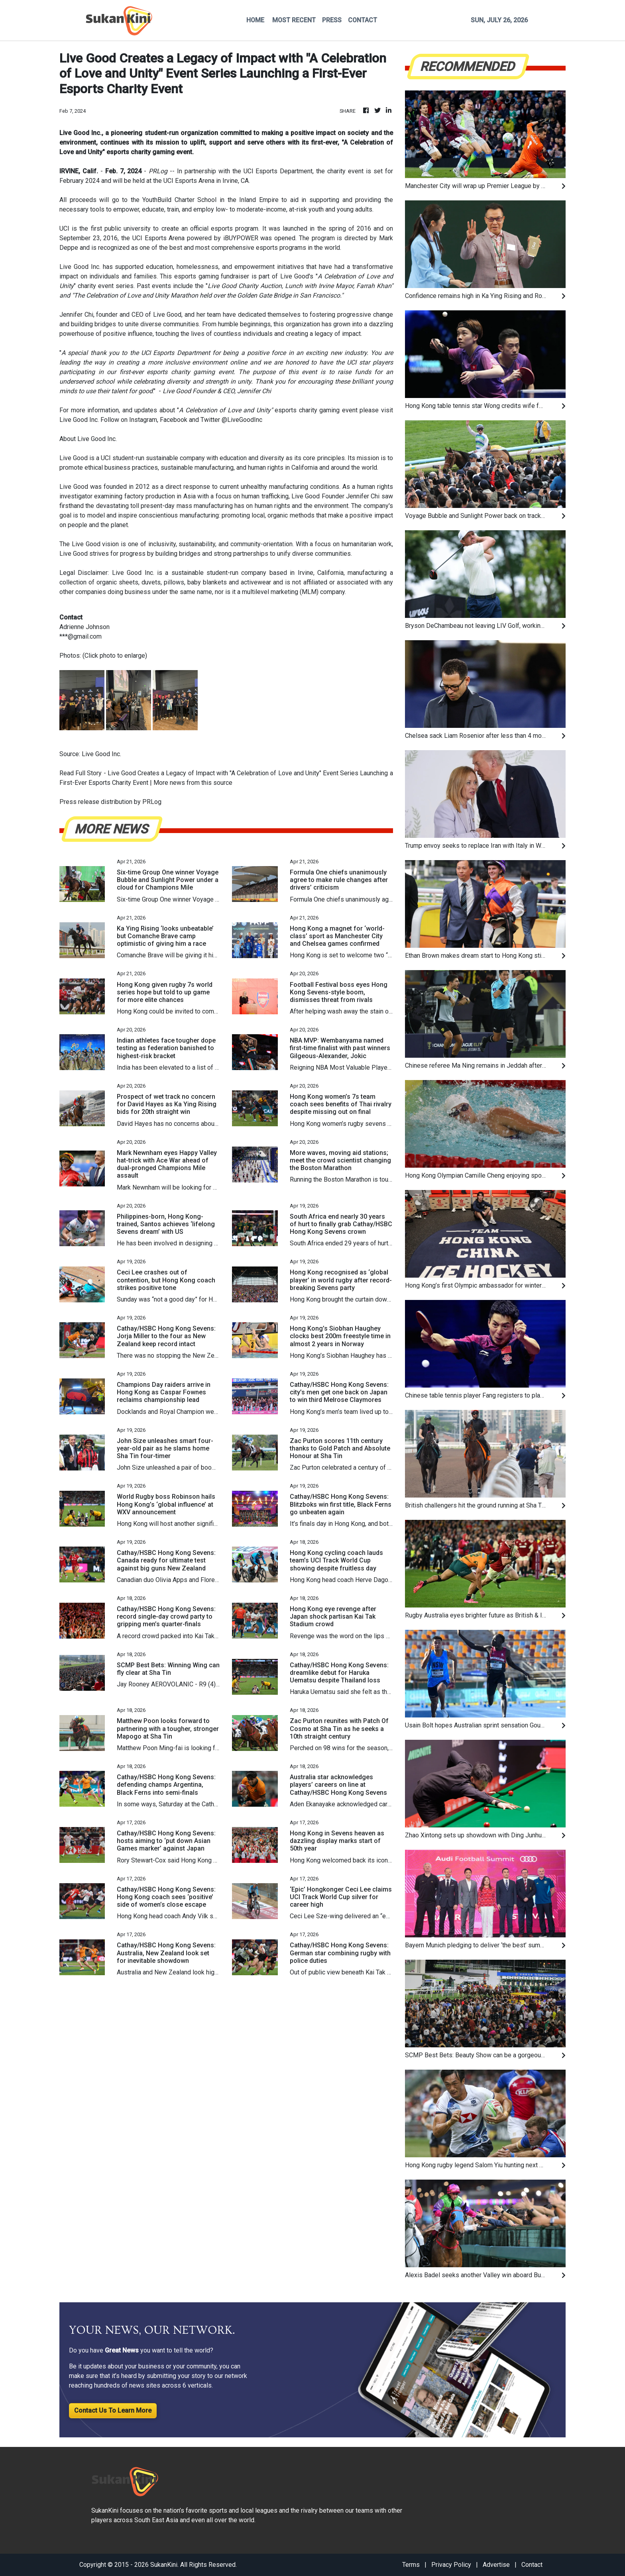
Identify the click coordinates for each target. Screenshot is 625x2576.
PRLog (158, 171)
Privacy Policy (451, 2564)
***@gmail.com (80, 636)
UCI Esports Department (278, 171)
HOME (255, 20)
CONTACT (362, 20)
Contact (531, 2564)
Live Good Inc (79, 267)
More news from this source (192, 782)
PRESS (332, 20)
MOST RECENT (294, 20)
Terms (411, 2564)
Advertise (496, 2564)
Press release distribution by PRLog (110, 802)
